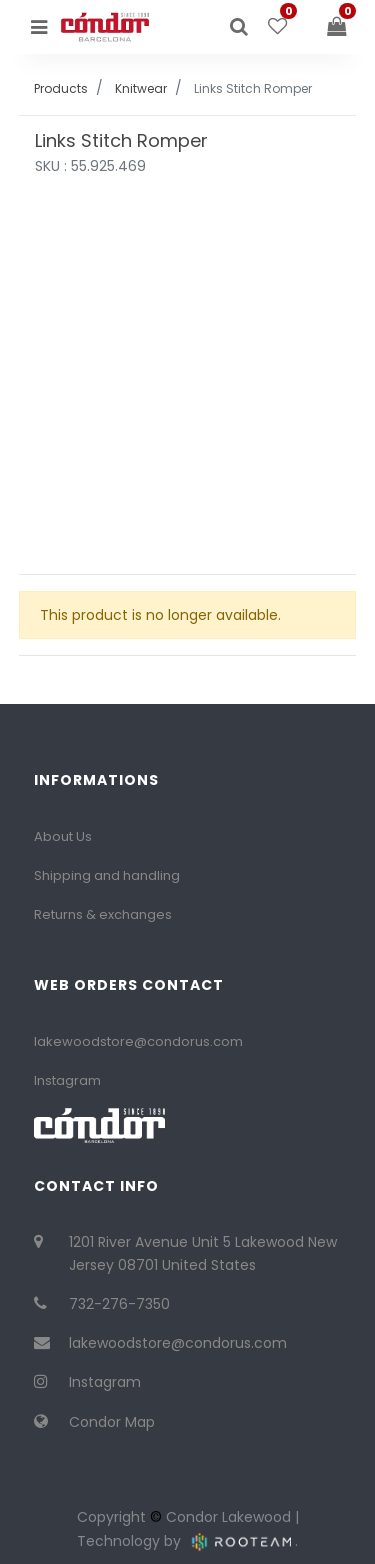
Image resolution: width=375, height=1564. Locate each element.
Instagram (67, 1080)
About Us (63, 836)
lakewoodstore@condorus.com (138, 1041)
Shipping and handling (107, 875)
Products (61, 88)
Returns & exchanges (103, 914)
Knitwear (141, 88)
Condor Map (112, 1422)
